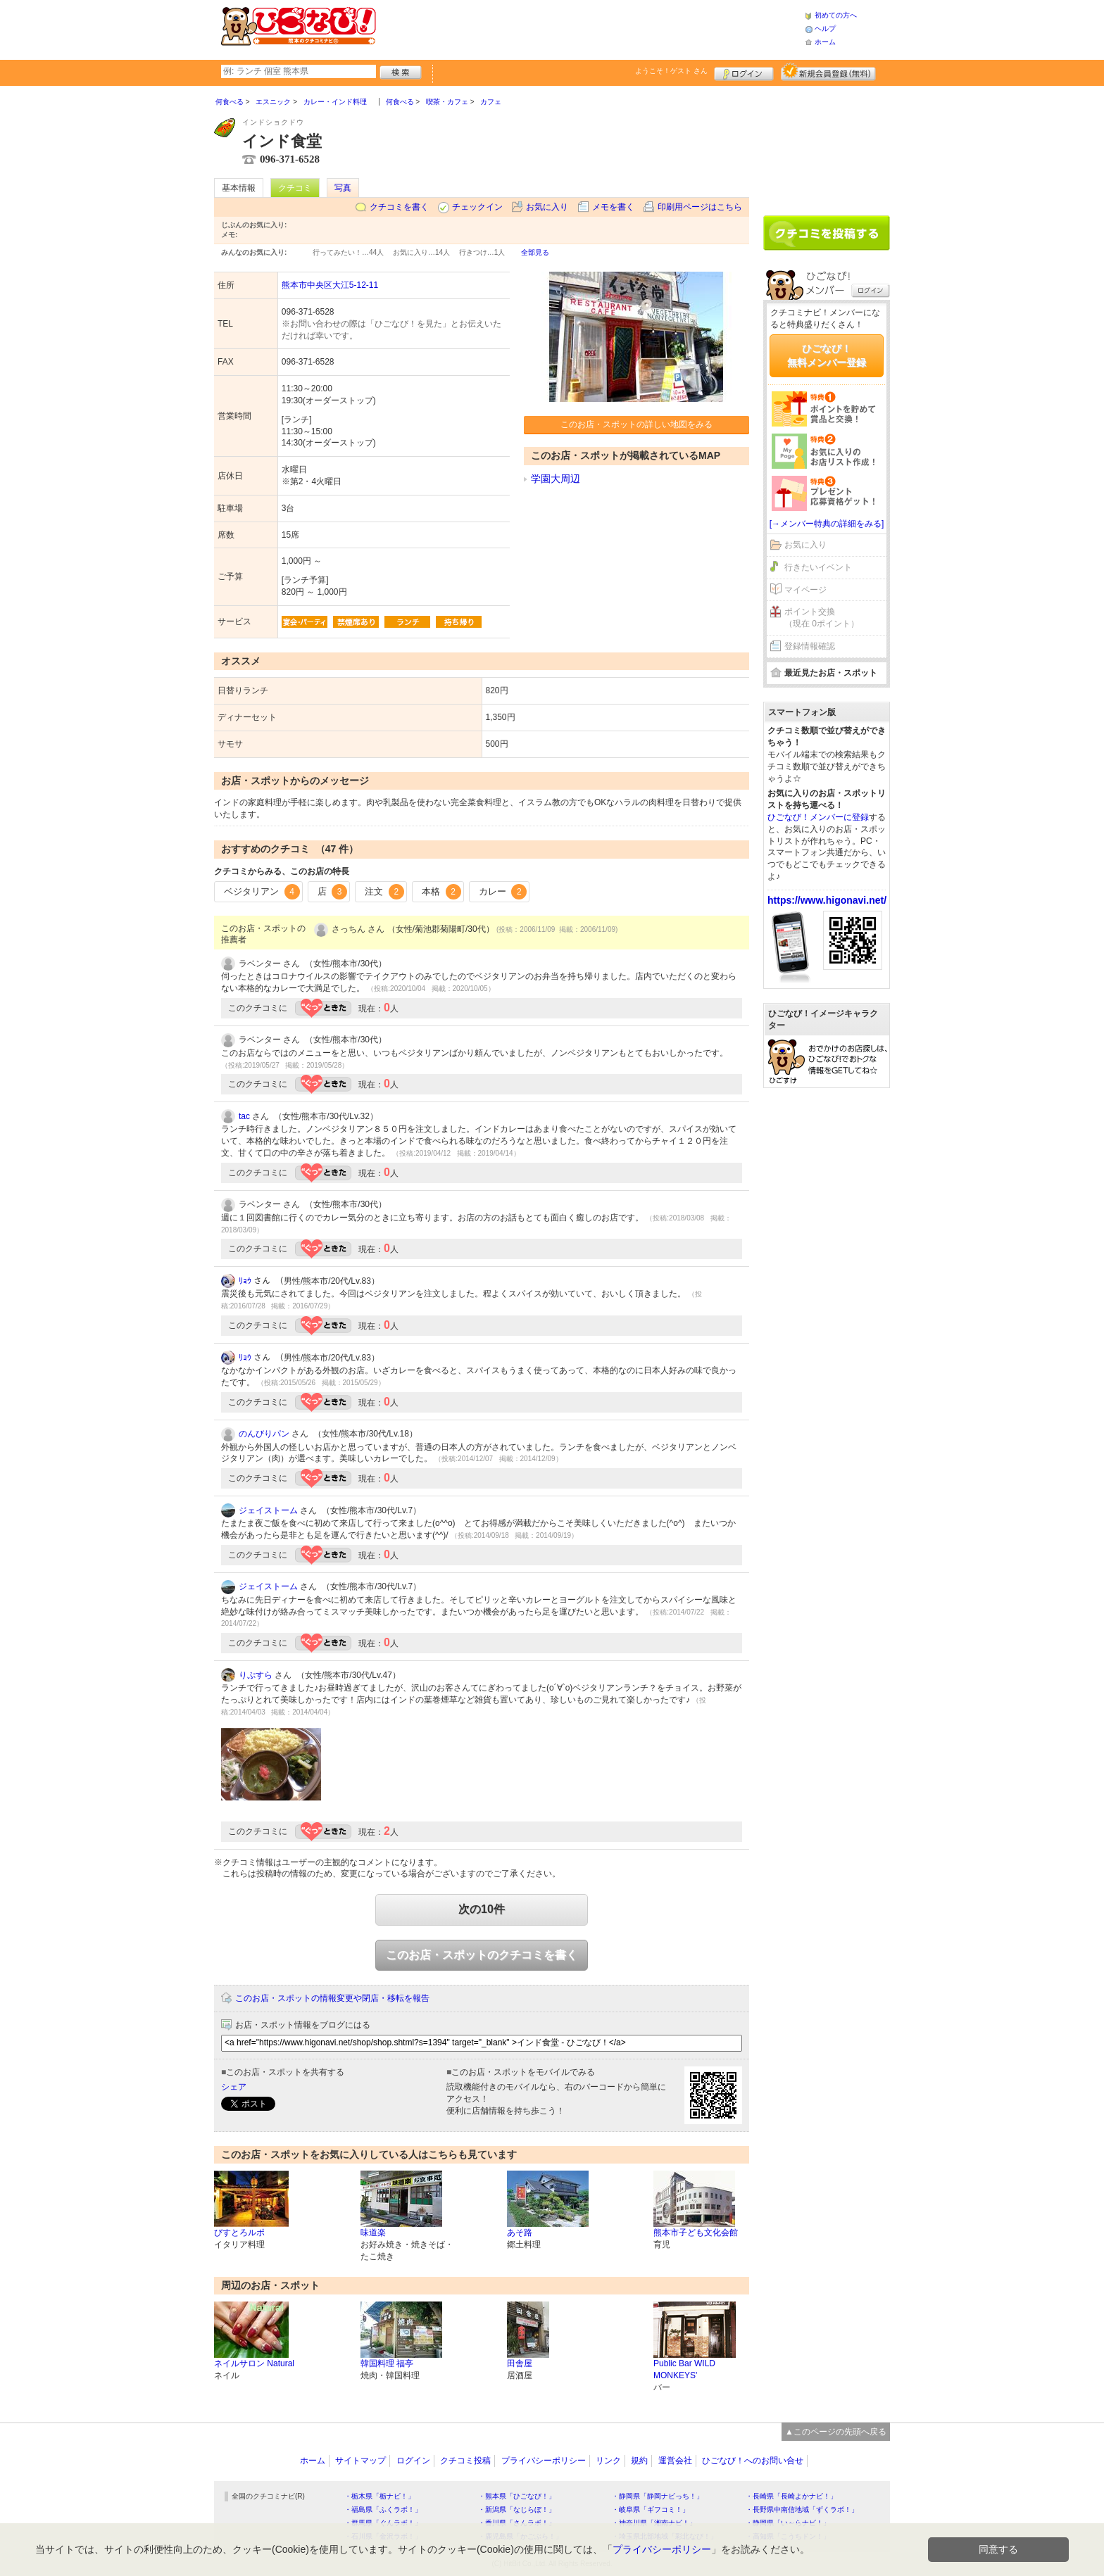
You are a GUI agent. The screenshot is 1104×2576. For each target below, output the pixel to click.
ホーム (825, 42)
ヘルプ (825, 28)
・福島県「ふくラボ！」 (383, 2509)
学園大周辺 (555, 478)
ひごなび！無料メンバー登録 (826, 355)
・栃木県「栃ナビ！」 (379, 2496)
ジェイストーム (268, 1510)
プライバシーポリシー (543, 2460)
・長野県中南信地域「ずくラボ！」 (802, 2509)
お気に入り (547, 207)
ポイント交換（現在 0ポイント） (821, 618)
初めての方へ (836, 15)
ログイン (744, 72)
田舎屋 (519, 2363)
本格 (441, 891)
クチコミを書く (399, 207)
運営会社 (675, 2460)
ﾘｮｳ (245, 1281)
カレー (503, 891)
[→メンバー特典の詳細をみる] (827, 524)
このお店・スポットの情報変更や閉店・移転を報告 (332, 1998)
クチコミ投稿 (465, 2460)
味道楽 (373, 2232)
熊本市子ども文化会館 (695, 2232)
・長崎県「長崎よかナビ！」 (791, 2496)
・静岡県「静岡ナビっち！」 (657, 2496)
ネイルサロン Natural (254, 2363)
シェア (233, 2087)
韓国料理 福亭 (386, 2363)
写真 (342, 188)
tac (244, 1116)
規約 (639, 2460)
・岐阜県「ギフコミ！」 (650, 2509)
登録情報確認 (809, 646)
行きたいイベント (818, 567)
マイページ (805, 590)
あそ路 (519, 2232)
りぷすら (255, 1675)
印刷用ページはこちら (700, 207)
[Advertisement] (590, 28)
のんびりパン (264, 1434)
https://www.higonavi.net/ (826, 900)
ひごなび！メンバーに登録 (818, 817)
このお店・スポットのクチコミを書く (481, 1955)
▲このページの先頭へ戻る (835, 2432)
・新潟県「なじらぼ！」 (517, 2509)
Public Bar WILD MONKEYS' (684, 2369)
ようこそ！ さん (671, 71)
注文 (384, 891)
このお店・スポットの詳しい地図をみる (636, 424)
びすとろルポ (239, 2232)
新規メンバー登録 (828, 72)
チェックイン (477, 207)
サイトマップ (360, 2460)
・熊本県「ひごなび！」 (517, 2496)
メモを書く (613, 207)
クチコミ (295, 188)
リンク (608, 2460)
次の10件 (481, 1909)
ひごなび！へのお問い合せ (752, 2460)
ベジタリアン (262, 891)
